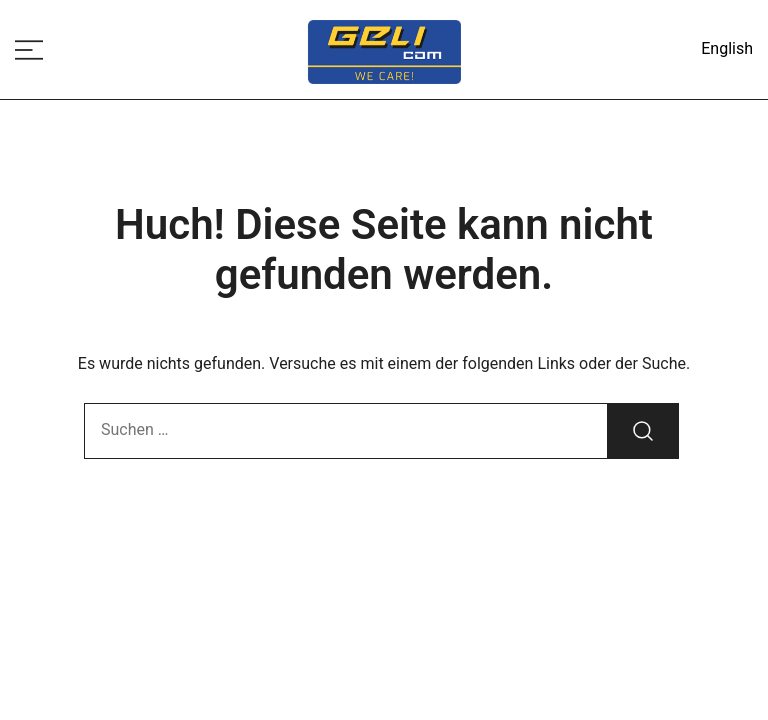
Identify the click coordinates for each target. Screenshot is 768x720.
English (727, 48)
